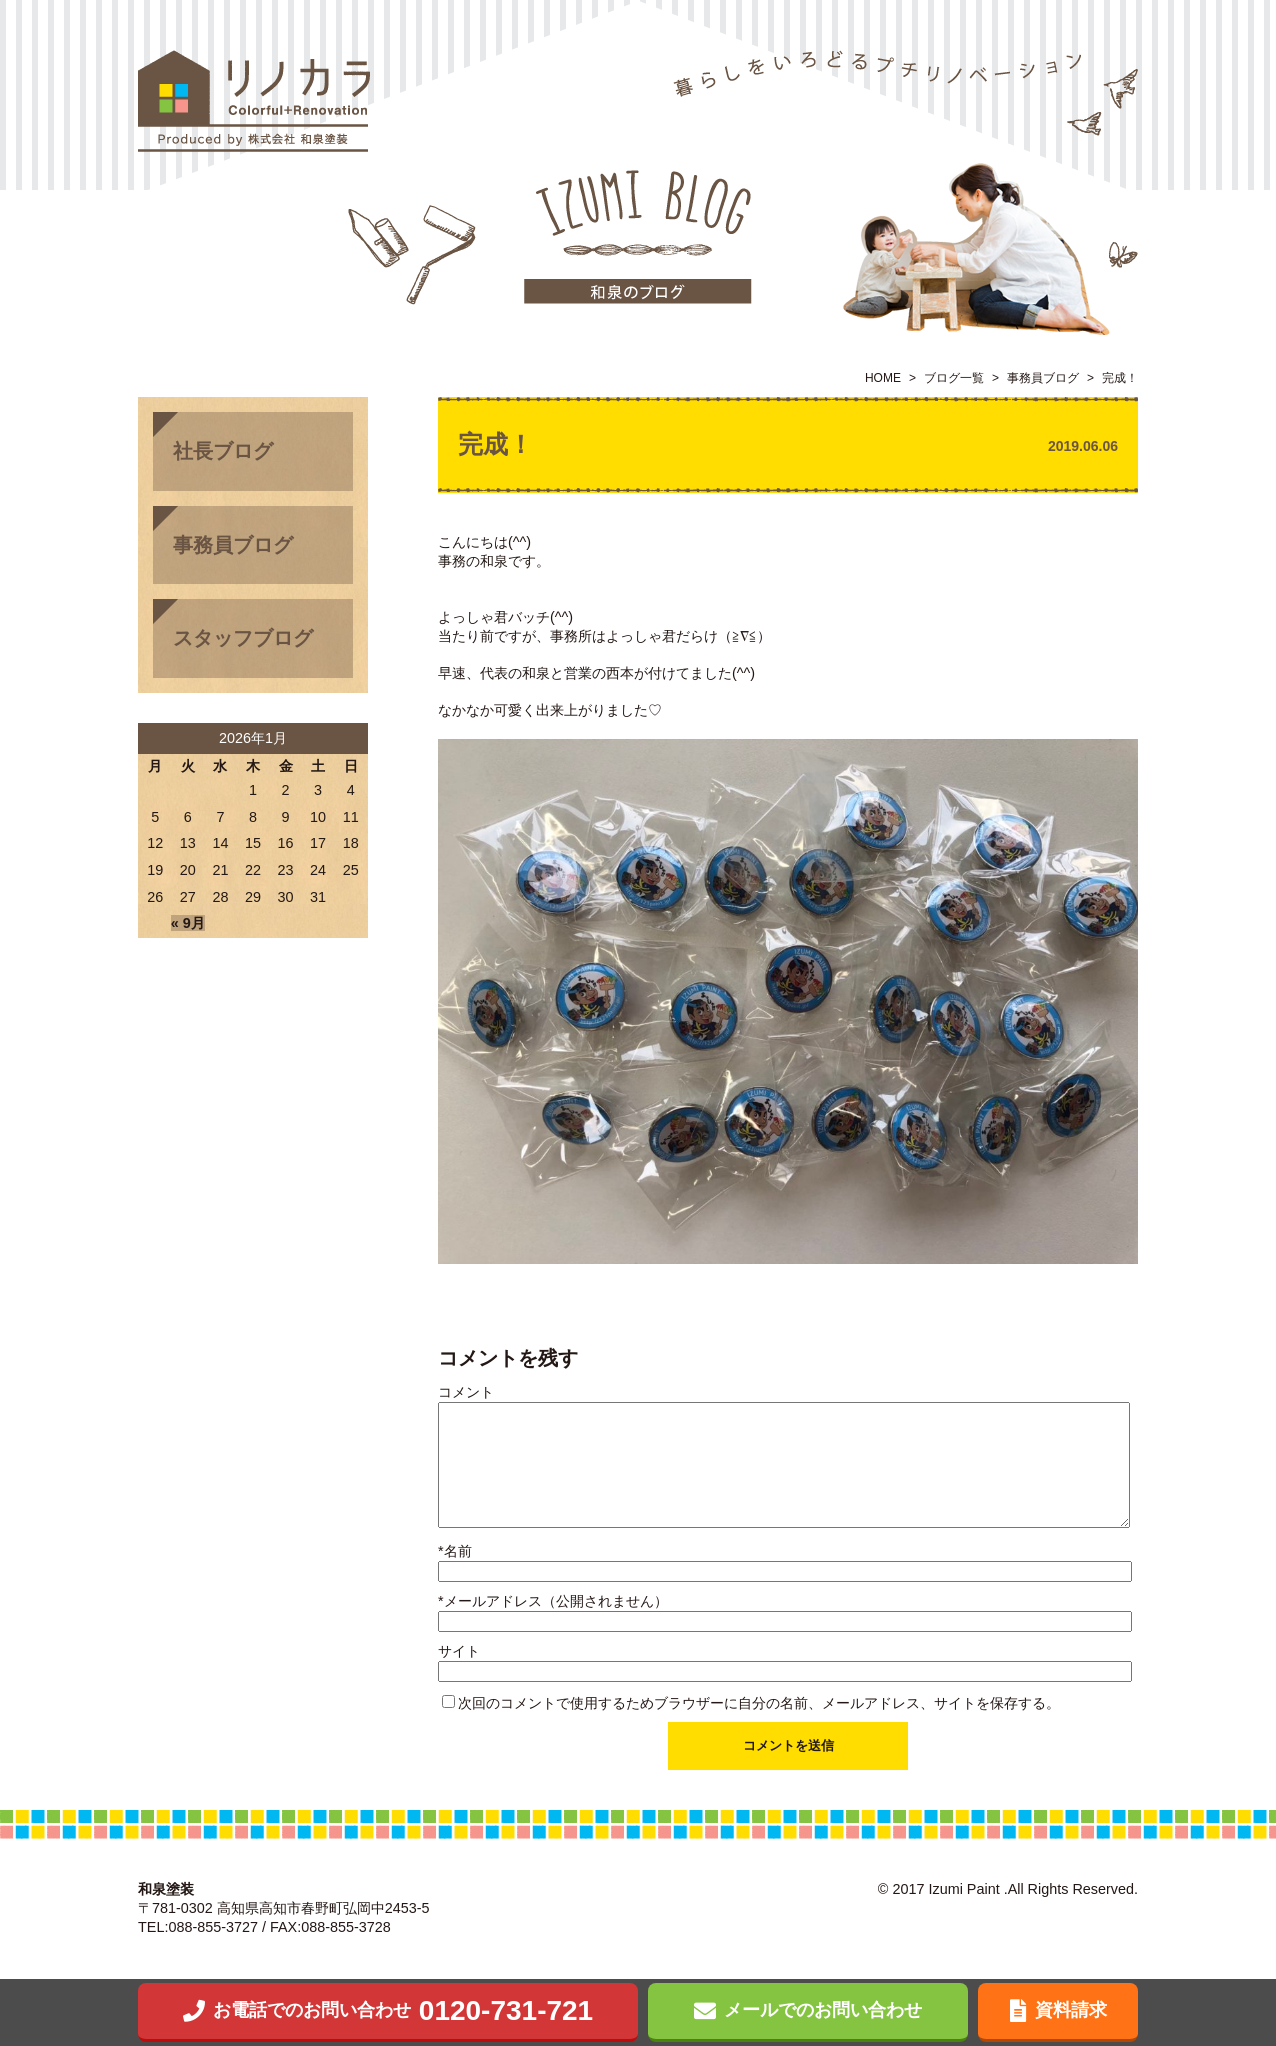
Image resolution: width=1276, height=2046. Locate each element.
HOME (883, 378)
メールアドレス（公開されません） (553, 1601)
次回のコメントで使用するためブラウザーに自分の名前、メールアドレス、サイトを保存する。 (759, 1703)
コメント (466, 1392)
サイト (459, 1651)
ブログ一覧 (954, 378)
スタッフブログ (243, 638)
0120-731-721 (388, 2010)
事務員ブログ (1043, 378)
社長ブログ (223, 451)
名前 (455, 1551)
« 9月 (188, 923)
